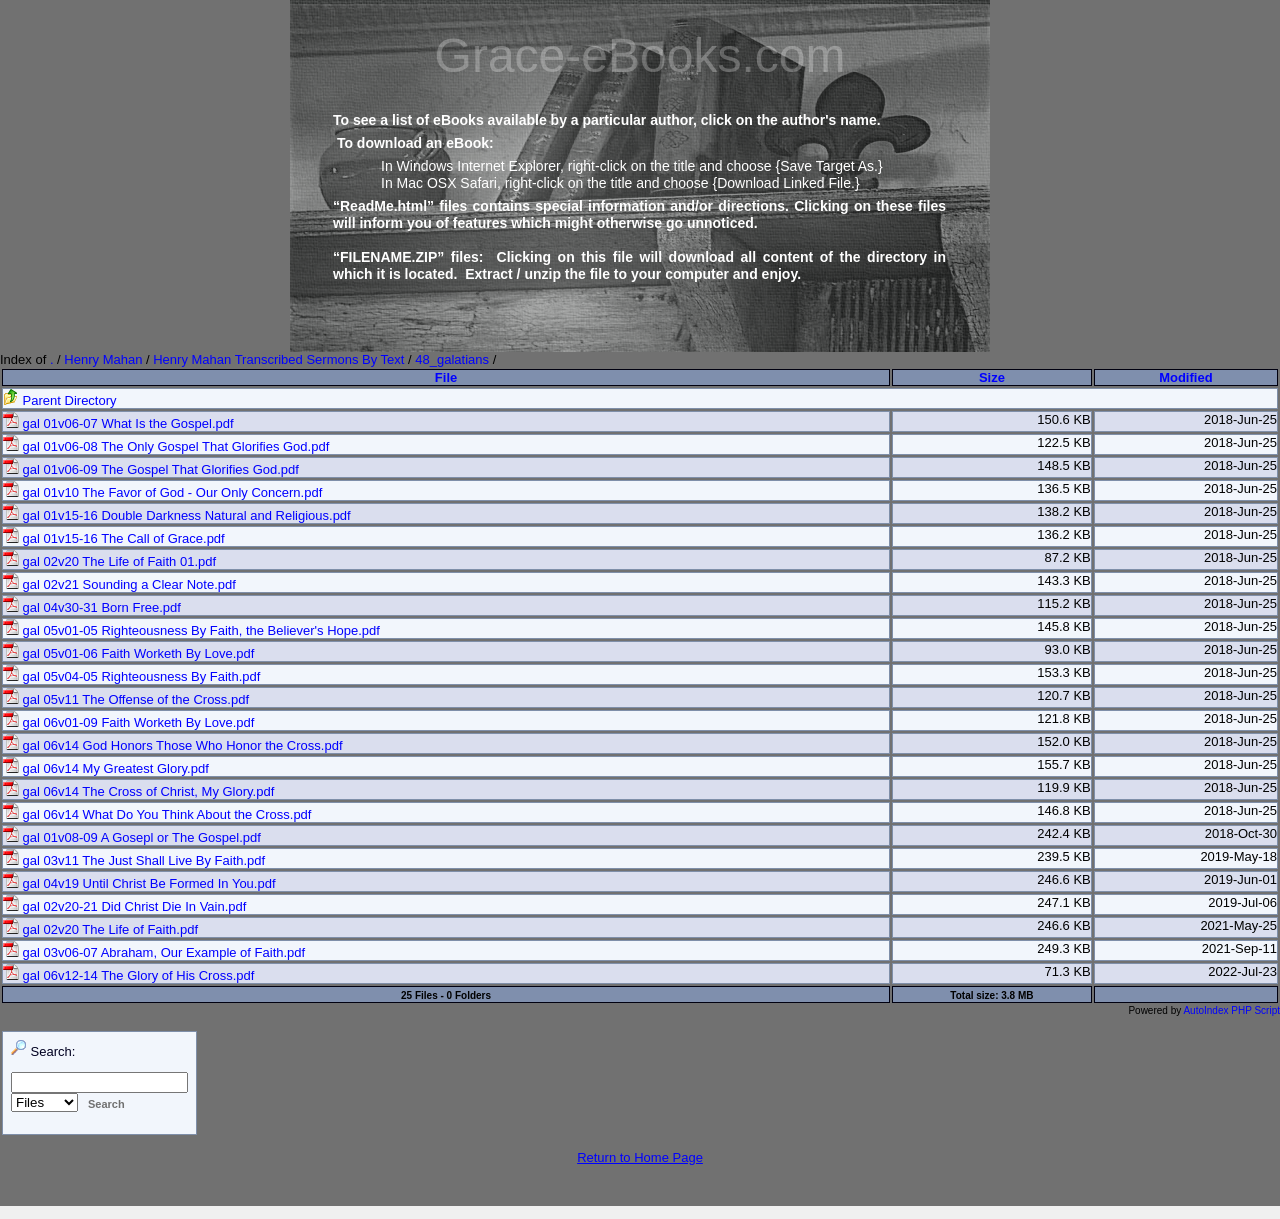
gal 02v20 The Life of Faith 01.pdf (109, 561)
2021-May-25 (1238, 925)
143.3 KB (1064, 580)
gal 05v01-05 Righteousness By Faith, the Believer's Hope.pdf (191, 630)
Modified (1185, 377)
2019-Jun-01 (1240, 879)
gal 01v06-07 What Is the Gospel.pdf (118, 423)
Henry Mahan (103, 359)
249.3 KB (1064, 948)
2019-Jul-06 (1242, 902)
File (446, 377)
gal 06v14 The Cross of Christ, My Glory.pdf (138, 791)
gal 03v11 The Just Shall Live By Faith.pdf (134, 860)
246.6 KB (1064, 879)
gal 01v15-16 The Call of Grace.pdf (114, 538)
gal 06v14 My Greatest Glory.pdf (106, 768)
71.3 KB (1067, 971)
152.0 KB (1064, 741)
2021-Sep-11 (1239, 948)
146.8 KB (1064, 810)
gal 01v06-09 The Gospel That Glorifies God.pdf (151, 469)
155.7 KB (1064, 764)
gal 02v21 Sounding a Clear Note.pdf (119, 584)
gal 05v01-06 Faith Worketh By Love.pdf (128, 653)
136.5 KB (1064, 488)
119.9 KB (1064, 787)
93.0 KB (1067, 649)
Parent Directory (60, 400)
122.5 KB (1064, 442)
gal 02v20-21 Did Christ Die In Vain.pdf (124, 906)
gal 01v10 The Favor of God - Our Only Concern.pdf (162, 492)
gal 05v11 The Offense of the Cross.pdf (126, 699)
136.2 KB (1064, 534)
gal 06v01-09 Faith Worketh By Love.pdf (128, 722)
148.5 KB (1064, 465)
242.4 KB (1064, 833)
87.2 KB (1067, 557)
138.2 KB (1064, 511)
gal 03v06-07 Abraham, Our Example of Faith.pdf (154, 952)
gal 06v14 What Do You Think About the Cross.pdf (157, 814)
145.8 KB (1064, 626)
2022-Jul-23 (1242, 971)
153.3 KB (1064, 672)
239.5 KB (1064, 856)
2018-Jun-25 (1240, 419)
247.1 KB (1064, 902)
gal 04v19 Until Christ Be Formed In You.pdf (139, 883)
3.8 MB (1017, 995)
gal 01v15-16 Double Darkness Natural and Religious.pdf (177, 515)
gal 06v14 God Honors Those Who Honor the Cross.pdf (173, 745)
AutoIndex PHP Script (1231, 1010)
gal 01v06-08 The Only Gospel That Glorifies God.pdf (166, 446)
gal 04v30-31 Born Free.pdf (92, 607)
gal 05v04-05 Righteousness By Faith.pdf (131, 676)
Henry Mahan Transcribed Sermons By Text (278, 359)
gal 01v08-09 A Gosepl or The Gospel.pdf (132, 837)
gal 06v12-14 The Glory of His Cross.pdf (128, 975)
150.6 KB (1064, 419)
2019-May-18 (1238, 856)
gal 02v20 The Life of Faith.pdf (100, 929)
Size (992, 377)
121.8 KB (1064, 718)
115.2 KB (1064, 603)
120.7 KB (1064, 695)
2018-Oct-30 (1241, 833)
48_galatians (452, 359)
